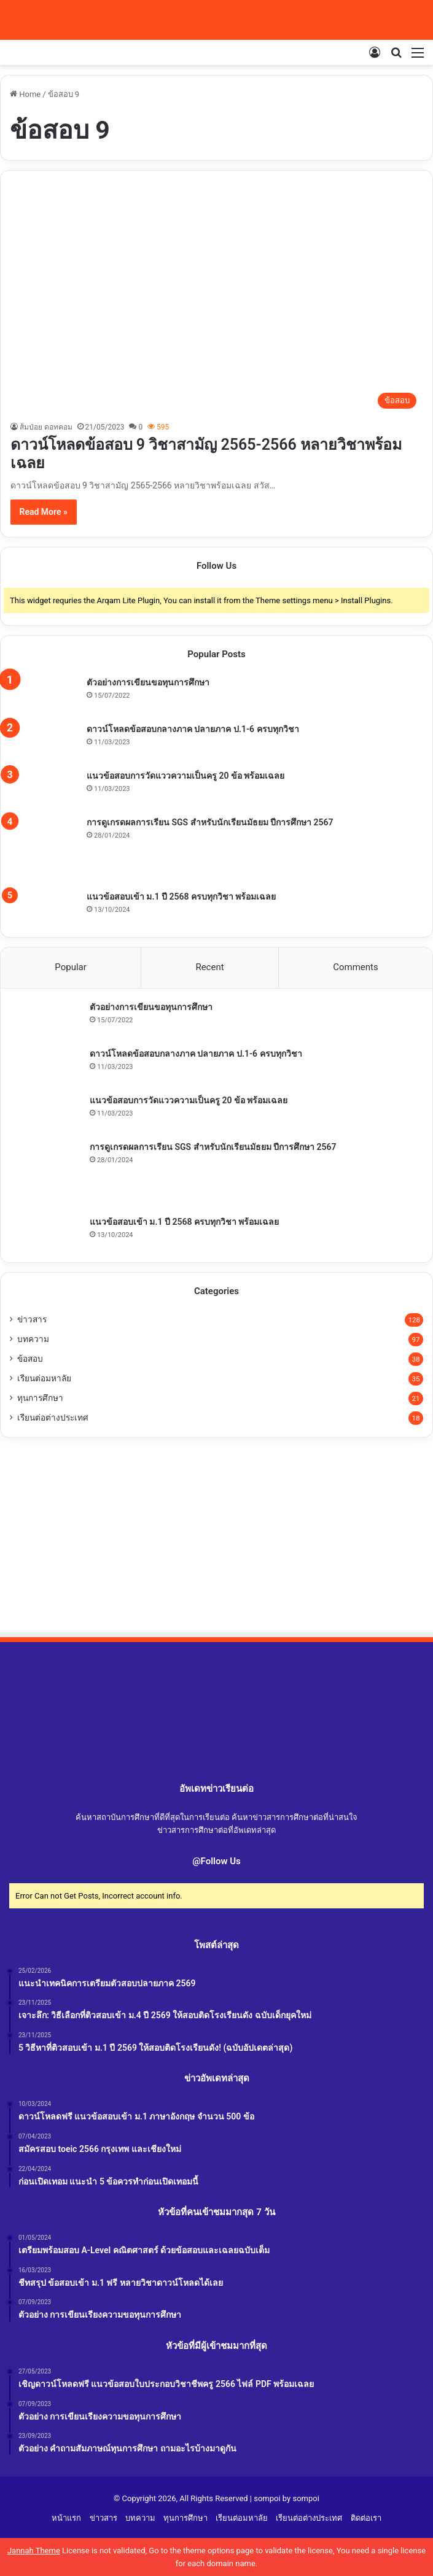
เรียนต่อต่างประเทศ (52, 1417)
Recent (209, 967)
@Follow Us (216, 1861)
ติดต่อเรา (366, 2518)
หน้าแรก (66, 2518)
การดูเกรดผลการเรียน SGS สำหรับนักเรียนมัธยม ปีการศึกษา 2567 (210, 822)
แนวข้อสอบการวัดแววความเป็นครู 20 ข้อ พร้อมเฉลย (185, 776)
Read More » (44, 512)
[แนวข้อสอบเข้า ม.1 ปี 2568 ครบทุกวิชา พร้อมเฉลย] (43, 907)
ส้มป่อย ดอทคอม (46, 427)
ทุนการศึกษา (40, 1398)
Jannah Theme (33, 2550)
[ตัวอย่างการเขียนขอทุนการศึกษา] (43, 695)
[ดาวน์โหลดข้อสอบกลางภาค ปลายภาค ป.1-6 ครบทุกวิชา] (43, 742)
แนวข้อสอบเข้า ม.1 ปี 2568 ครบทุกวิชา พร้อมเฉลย (181, 896)
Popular (71, 967)
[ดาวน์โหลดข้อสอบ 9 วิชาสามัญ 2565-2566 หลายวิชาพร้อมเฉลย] (216, 299)
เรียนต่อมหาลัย (44, 1378)
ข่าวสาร (32, 1319)
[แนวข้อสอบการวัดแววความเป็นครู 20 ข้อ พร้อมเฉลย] (43, 788)
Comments (355, 967)
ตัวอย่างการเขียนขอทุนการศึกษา (148, 682)
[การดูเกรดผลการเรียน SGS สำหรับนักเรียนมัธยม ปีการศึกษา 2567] (43, 849)
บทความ (33, 1339)
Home (25, 94)
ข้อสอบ (30, 1358)
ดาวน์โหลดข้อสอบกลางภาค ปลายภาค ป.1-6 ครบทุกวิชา (193, 729)
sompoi (305, 2498)
